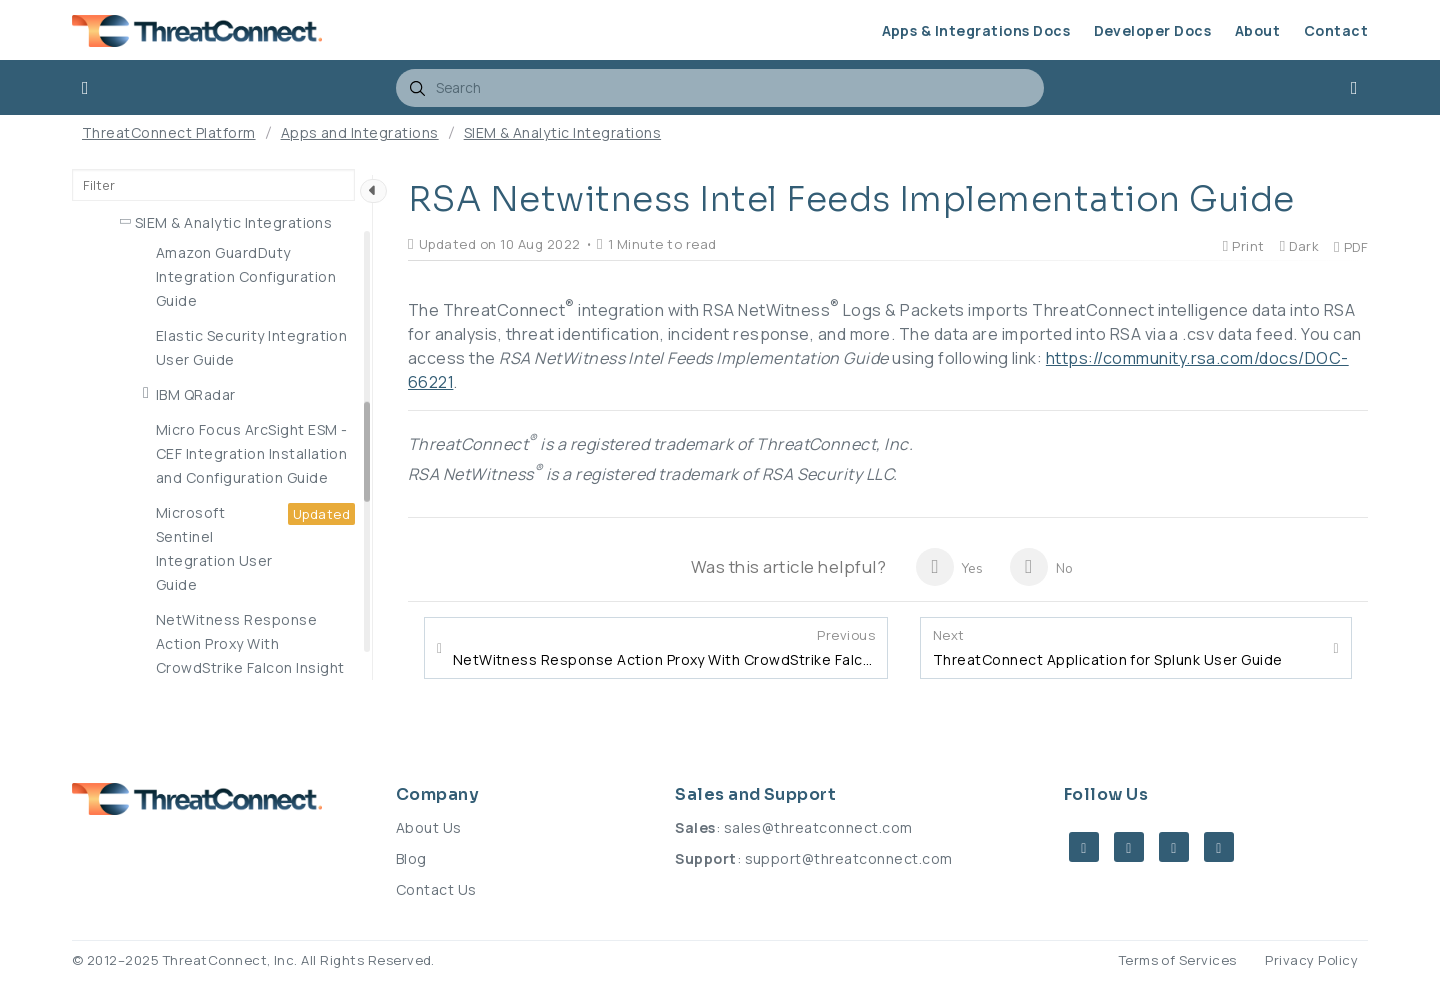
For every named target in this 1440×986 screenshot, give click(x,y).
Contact (1336, 30)
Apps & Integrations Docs (976, 30)
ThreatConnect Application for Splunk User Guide (1108, 648)
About (1257, 30)
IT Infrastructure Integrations (238, 349)
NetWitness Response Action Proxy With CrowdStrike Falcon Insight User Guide (664, 648)
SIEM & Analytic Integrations (562, 132)
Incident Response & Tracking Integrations (240, 302)
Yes (949, 567)
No (1041, 567)
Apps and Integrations (360, 132)
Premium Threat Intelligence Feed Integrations (235, 501)
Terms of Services (1178, 960)
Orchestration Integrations (230, 454)
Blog (411, 858)
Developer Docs (1153, 30)
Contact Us (436, 889)
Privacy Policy (1311, 960)
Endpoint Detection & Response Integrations (217, 243)
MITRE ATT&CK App (204, 419)
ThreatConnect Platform (169, 132)
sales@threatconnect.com (818, 827)
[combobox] (720, 88)
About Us (429, 827)
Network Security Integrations (241, 384)
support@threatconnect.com (849, 858)
